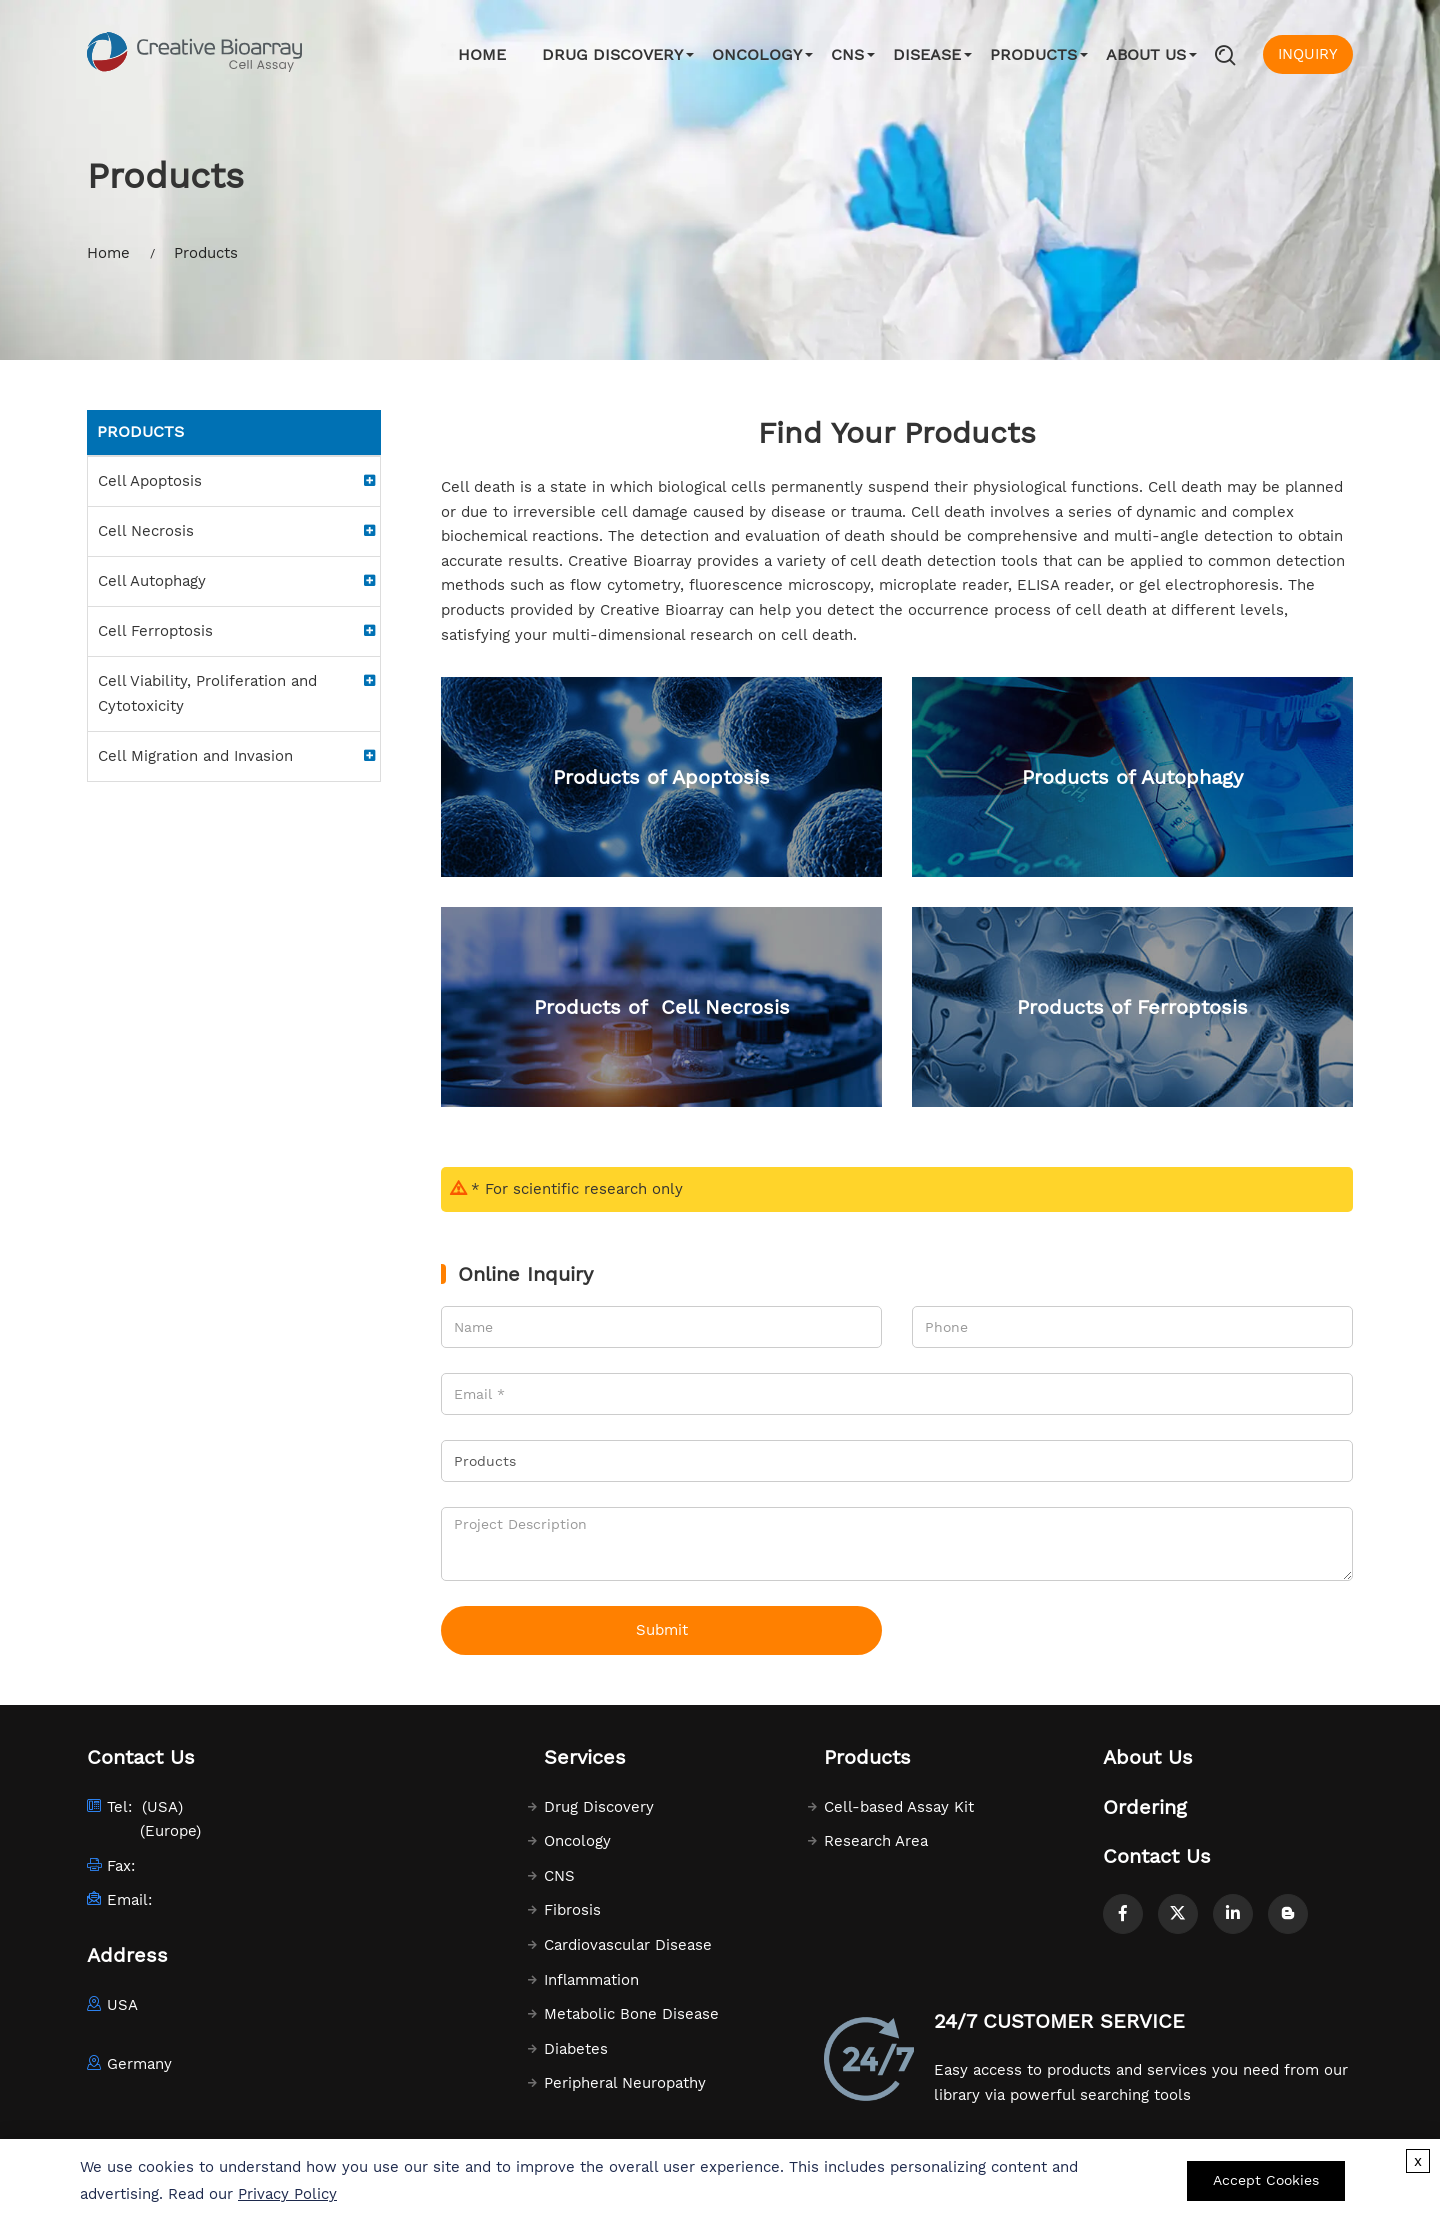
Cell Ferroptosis (155, 631)
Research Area (876, 1841)
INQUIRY (1308, 54)
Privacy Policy (287, 2194)
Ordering (1145, 1807)
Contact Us (1157, 1856)
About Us (1146, 55)
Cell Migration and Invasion (195, 756)
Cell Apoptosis (150, 481)
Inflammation (591, 1980)
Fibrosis (572, 1910)
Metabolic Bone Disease (631, 2014)
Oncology (757, 55)
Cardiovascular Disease (628, 1945)
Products (1033, 55)
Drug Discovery (612, 55)
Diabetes (576, 2049)
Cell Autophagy (152, 581)
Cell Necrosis (146, 531)
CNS (847, 55)
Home (482, 55)
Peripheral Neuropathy (625, 2083)
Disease (927, 55)
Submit (662, 1630)
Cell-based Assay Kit (899, 1807)
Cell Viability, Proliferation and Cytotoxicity (207, 693)
